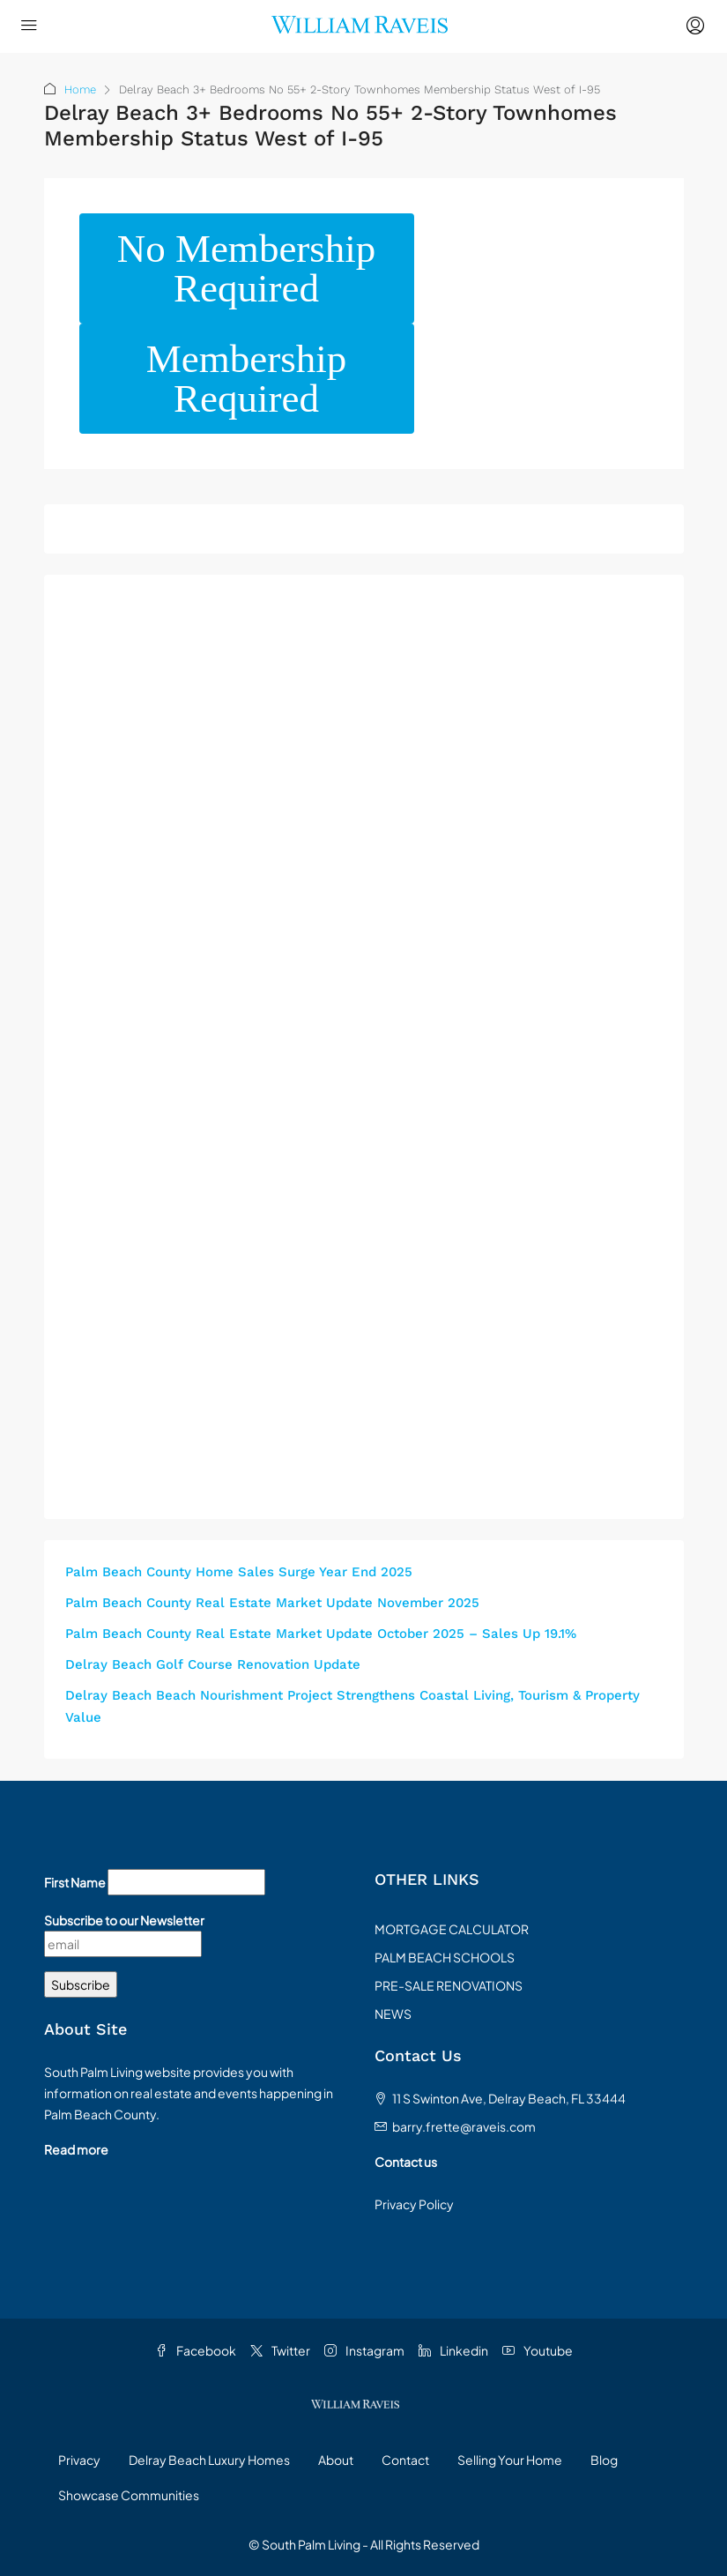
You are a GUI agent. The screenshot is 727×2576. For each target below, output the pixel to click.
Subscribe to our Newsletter (124, 1920)
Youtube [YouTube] (537, 2350)
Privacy (79, 2460)
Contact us (406, 2162)
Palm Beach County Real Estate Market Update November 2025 (272, 1603)
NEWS (393, 2013)
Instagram (364, 2350)
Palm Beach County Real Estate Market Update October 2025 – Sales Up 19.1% (320, 1634)
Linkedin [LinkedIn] (453, 2350)
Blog (604, 2460)
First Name (75, 1882)
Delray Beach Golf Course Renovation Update (212, 1664)
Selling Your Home (509, 2460)
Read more (76, 2149)
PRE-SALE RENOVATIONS (449, 1985)
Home (80, 89)
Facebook (195, 2350)
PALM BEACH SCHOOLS (445, 1957)
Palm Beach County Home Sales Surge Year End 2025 (238, 1572)
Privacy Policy (414, 2204)
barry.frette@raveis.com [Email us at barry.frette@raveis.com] (464, 2126)
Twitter (280, 2350)
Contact (405, 2460)
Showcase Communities (128, 2495)
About (335, 2460)
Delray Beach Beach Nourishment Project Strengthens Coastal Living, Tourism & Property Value (352, 1706)
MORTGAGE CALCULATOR (452, 1929)
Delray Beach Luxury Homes (209, 2460)
